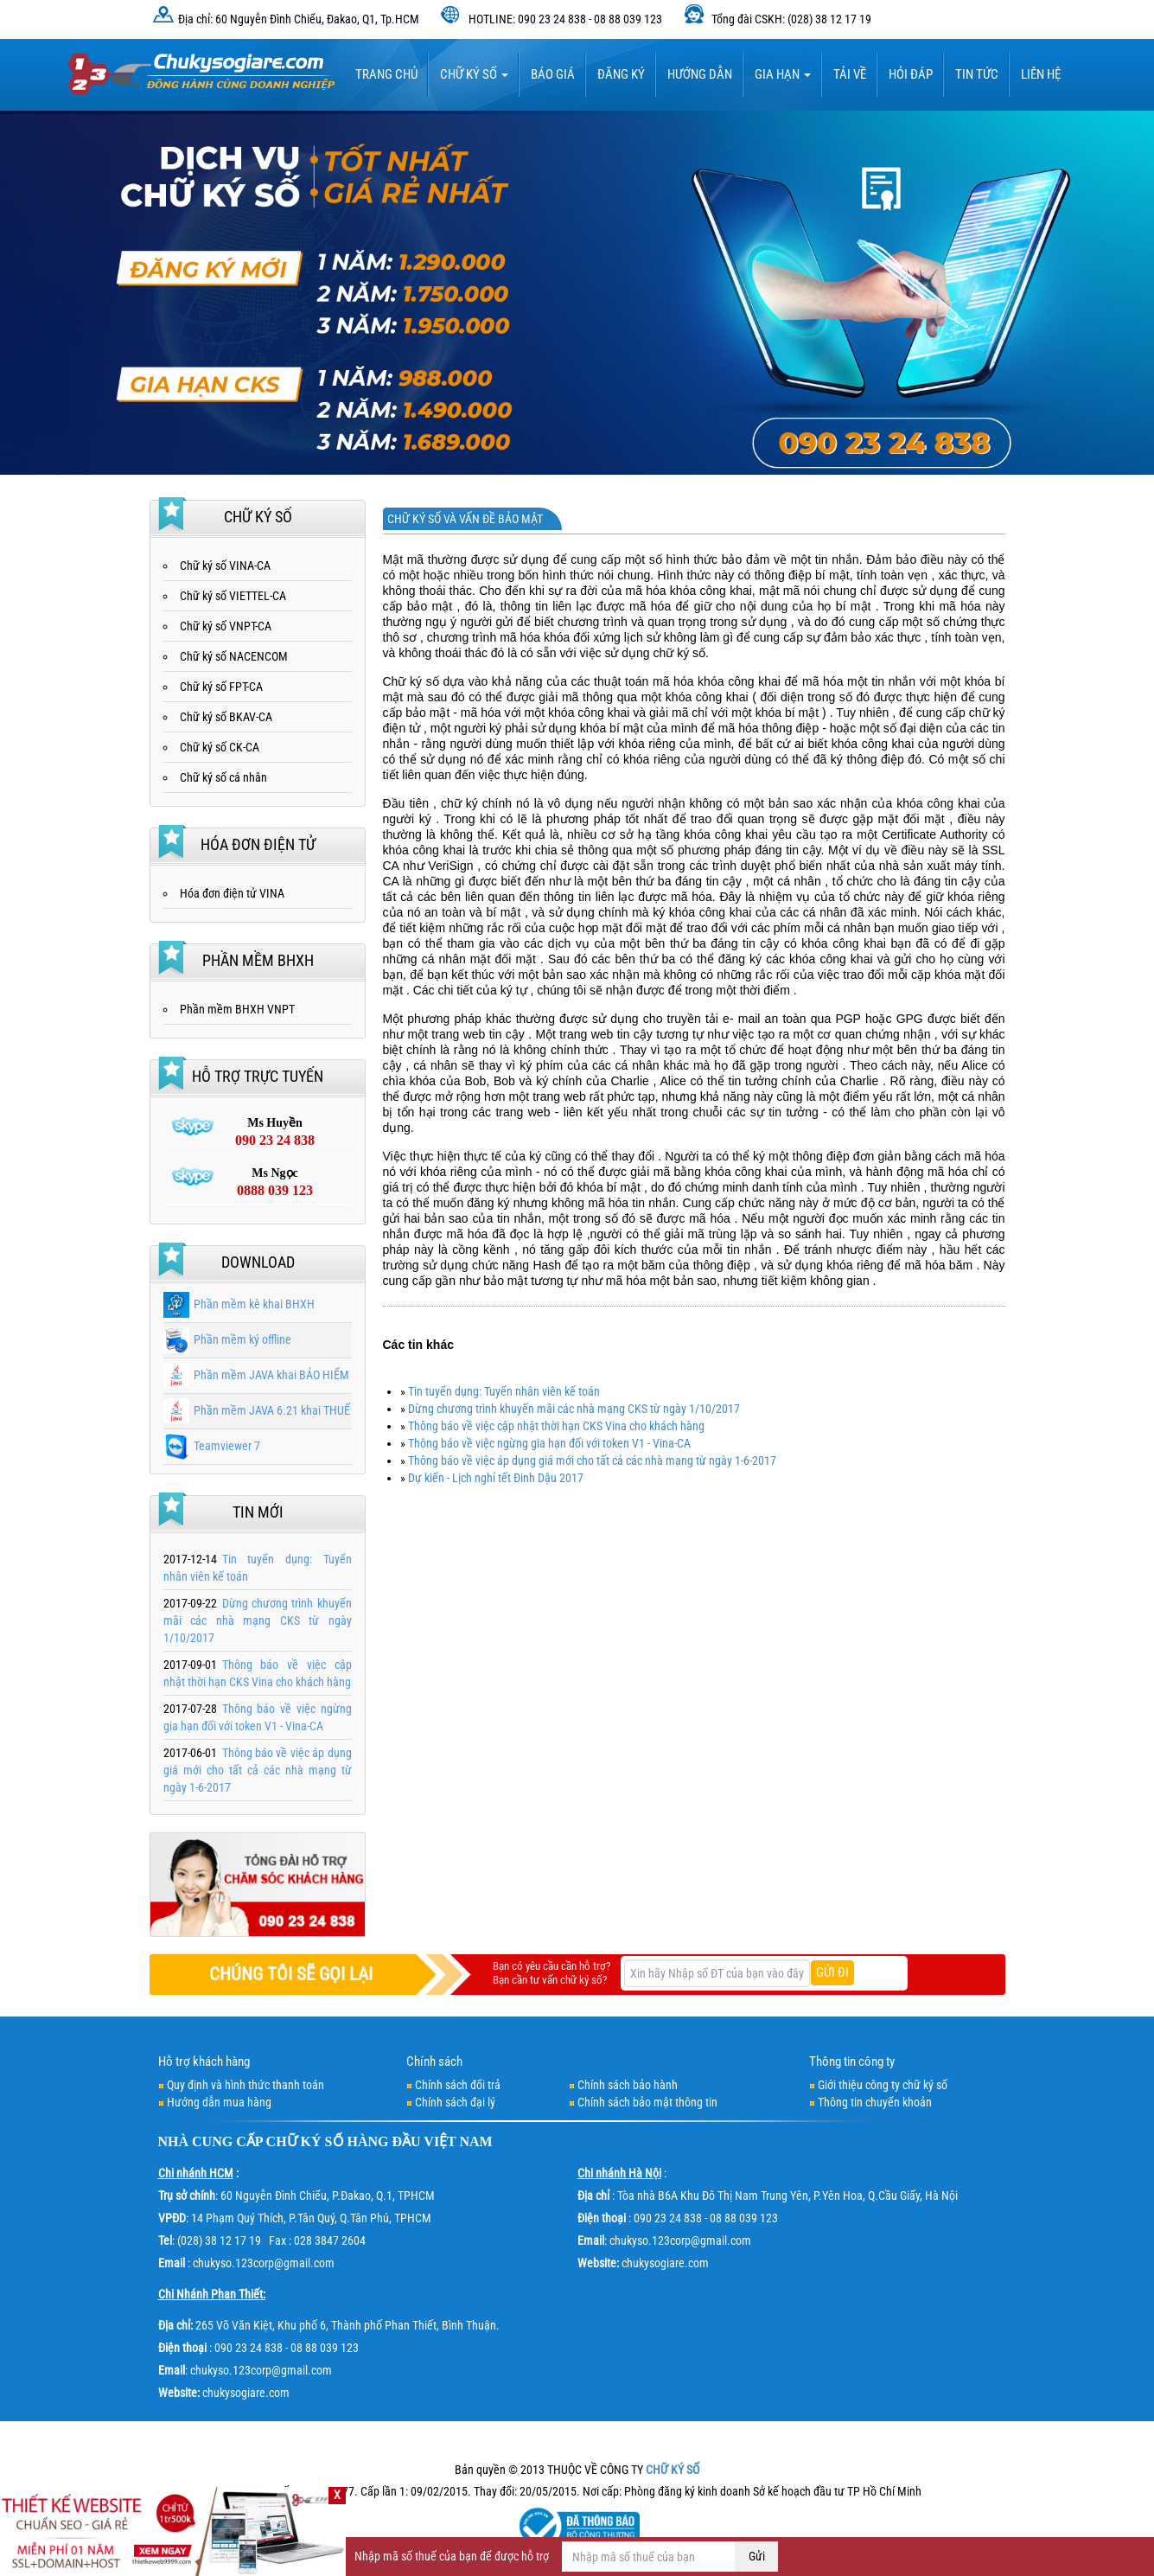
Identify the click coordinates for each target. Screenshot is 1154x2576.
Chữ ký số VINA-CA (225, 565)
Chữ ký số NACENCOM (234, 656)
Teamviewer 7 (211, 1446)
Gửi (757, 2556)
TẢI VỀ (849, 74)
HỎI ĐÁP (911, 74)
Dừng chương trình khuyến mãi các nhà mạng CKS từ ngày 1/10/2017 (574, 1409)
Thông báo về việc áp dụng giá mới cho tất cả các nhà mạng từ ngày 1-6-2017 (592, 1460)
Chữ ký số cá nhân (223, 777)
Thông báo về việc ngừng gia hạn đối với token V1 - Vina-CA (549, 1443)
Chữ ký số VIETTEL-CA (233, 596)
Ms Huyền (275, 1132)
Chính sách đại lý (455, 2102)
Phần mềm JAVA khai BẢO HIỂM (256, 1375)
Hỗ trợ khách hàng (204, 2061)
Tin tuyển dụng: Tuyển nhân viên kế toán (504, 1391)
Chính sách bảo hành (627, 2085)
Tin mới (258, 1512)
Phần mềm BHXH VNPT (237, 1009)
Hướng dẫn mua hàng (219, 2102)
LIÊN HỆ (1041, 74)
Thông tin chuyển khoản (875, 2102)
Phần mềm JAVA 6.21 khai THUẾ (256, 1410)
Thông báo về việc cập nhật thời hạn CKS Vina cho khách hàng (556, 1426)
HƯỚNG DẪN (699, 74)
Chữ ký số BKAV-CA (226, 717)
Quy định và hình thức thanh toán (245, 2085)
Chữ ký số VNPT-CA (225, 626)
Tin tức (976, 74)
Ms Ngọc (275, 1183)
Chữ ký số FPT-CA (221, 687)
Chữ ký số (474, 74)
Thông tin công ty (852, 2061)
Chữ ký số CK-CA (219, 747)
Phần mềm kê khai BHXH (239, 1304)
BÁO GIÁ (553, 74)
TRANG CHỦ (386, 74)
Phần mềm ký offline (227, 1339)
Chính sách (434, 2061)
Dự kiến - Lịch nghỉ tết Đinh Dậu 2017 (495, 1478)
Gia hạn (783, 74)
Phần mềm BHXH (258, 960)
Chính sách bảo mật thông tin (647, 2102)
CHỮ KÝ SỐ (305, 2141)
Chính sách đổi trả (457, 2085)
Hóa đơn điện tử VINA (232, 893)
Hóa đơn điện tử (258, 844)
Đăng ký (621, 74)
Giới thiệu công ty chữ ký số (882, 2085)
